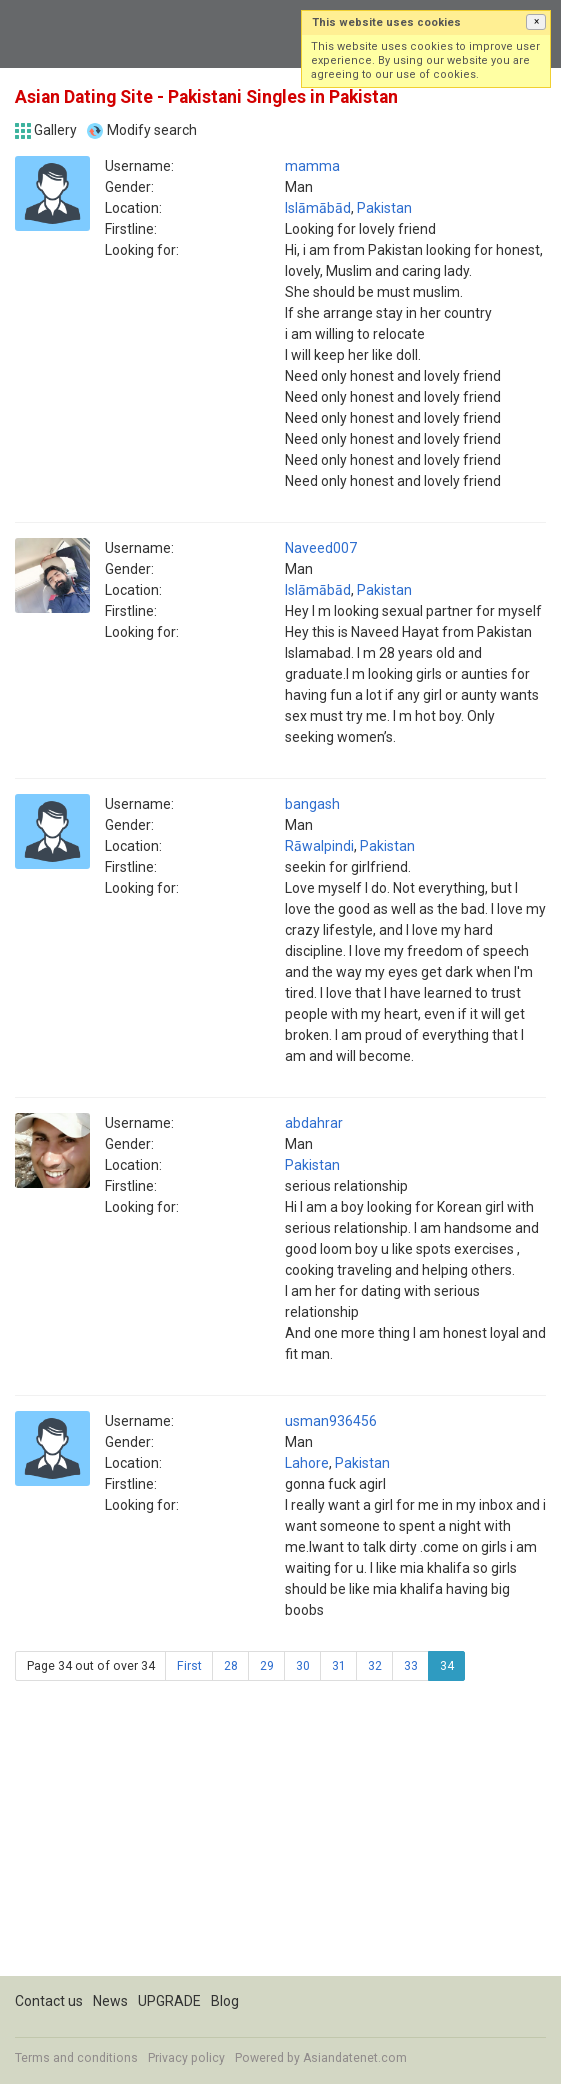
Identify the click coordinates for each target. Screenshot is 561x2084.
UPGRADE (169, 2001)
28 (231, 1666)
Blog (225, 2001)
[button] (536, 22)
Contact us (49, 2001)
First (189, 1666)
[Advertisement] (280, 1836)
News (110, 2001)
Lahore (307, 1463)
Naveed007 (321, 548)
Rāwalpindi (319, 846)
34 (447, 1666)
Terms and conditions (76, 2058)
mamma (312, 166)
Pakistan (384, 208)
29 (267, 1666)
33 (411, 1666)
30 (303, 1666)
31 (339, 1666)
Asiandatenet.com (355, 2058)
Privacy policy (186, 2058)
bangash (312, 804)
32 (375, 1666)
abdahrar (314, 1123)
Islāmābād (318, 208)
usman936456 (331, 1421)
